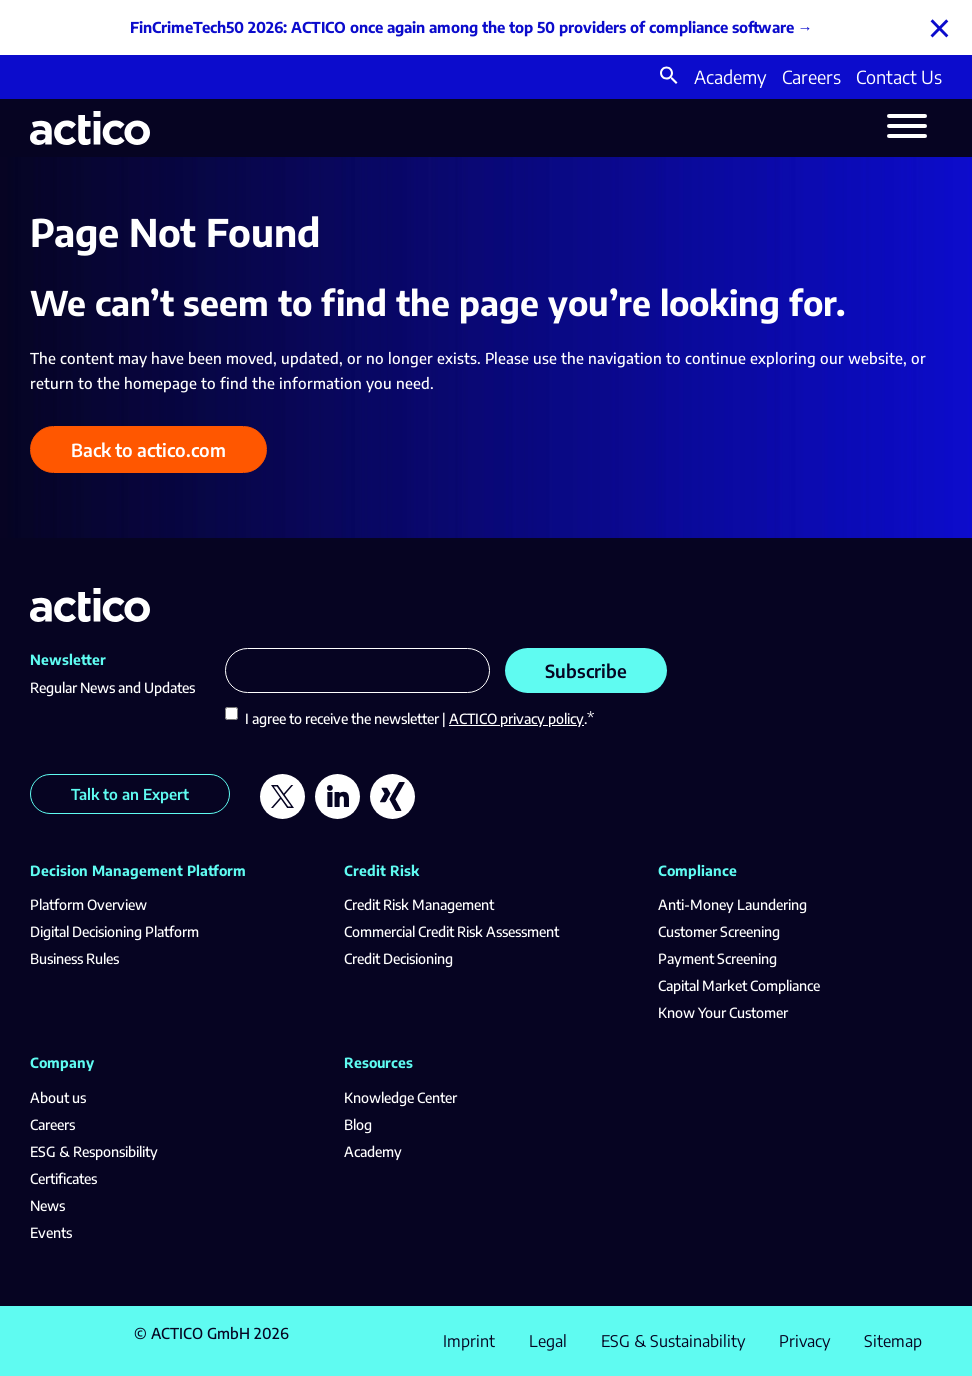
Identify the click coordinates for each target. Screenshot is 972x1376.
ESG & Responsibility (94, 1151)
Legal (548, 1341)
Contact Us (899, 76)
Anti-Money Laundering (732, 904)
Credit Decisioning (398, 958)
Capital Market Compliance (739, 985)
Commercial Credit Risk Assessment (451, 931)
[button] (669, 77)
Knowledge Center (400, 1097)
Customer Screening (719, 931)
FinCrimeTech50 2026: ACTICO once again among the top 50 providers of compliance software (462, 27)
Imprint (469, 1341)
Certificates (63, 1178)
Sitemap (893, 1341)
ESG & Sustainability (673, 1341)
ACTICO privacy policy (516, 718)
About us (58, 1097)
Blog (358, 1124)
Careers (811, 76)
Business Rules (74, 958)
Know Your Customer (723, 1012)
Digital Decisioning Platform (114, 931)
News (47, 1205)
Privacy (804, 1341)
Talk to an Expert (130, 794)
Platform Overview (88, 904)
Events (51, 1232)
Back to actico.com (148, 449)
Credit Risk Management (419, 904)
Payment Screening (717, 958)
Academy (730, 76)
